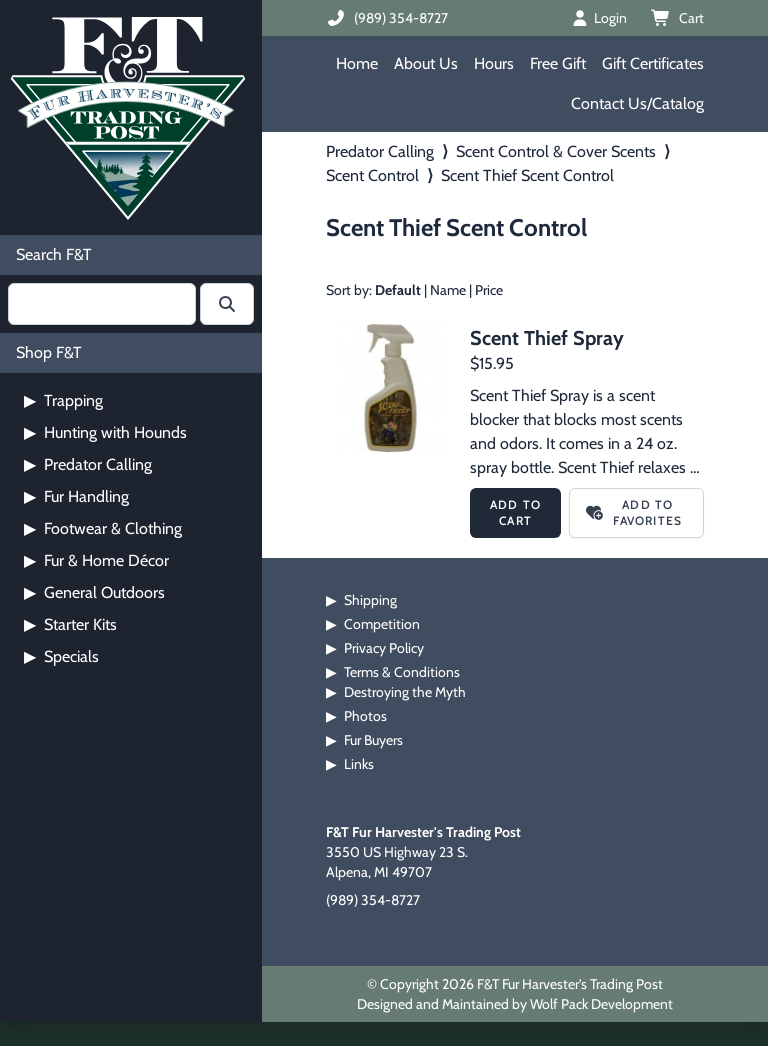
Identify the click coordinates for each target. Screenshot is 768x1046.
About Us (426, 63)
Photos (365, 716)
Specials (61, 656)
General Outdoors (94, 592)
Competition (382, 624)
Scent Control (372, 175)
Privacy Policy (384, 648)
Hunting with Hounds (105, 432)
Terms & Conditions (402, 672)
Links (359, 764)
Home (357, 63)
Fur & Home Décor (96, 560)
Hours (494, 63)
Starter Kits (70, 624)
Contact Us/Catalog (637, 103)
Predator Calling (88, 464)
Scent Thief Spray (547, 338)
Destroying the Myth (405, 692)
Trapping (63, 400)
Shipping (370, 600)
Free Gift (558, 63)
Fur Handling (76, 496)
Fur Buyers (373, 740)
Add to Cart (515, 512)
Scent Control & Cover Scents (556, 151)
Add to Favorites (634, 512)
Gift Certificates (653, 63)
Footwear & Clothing (103, 528)
